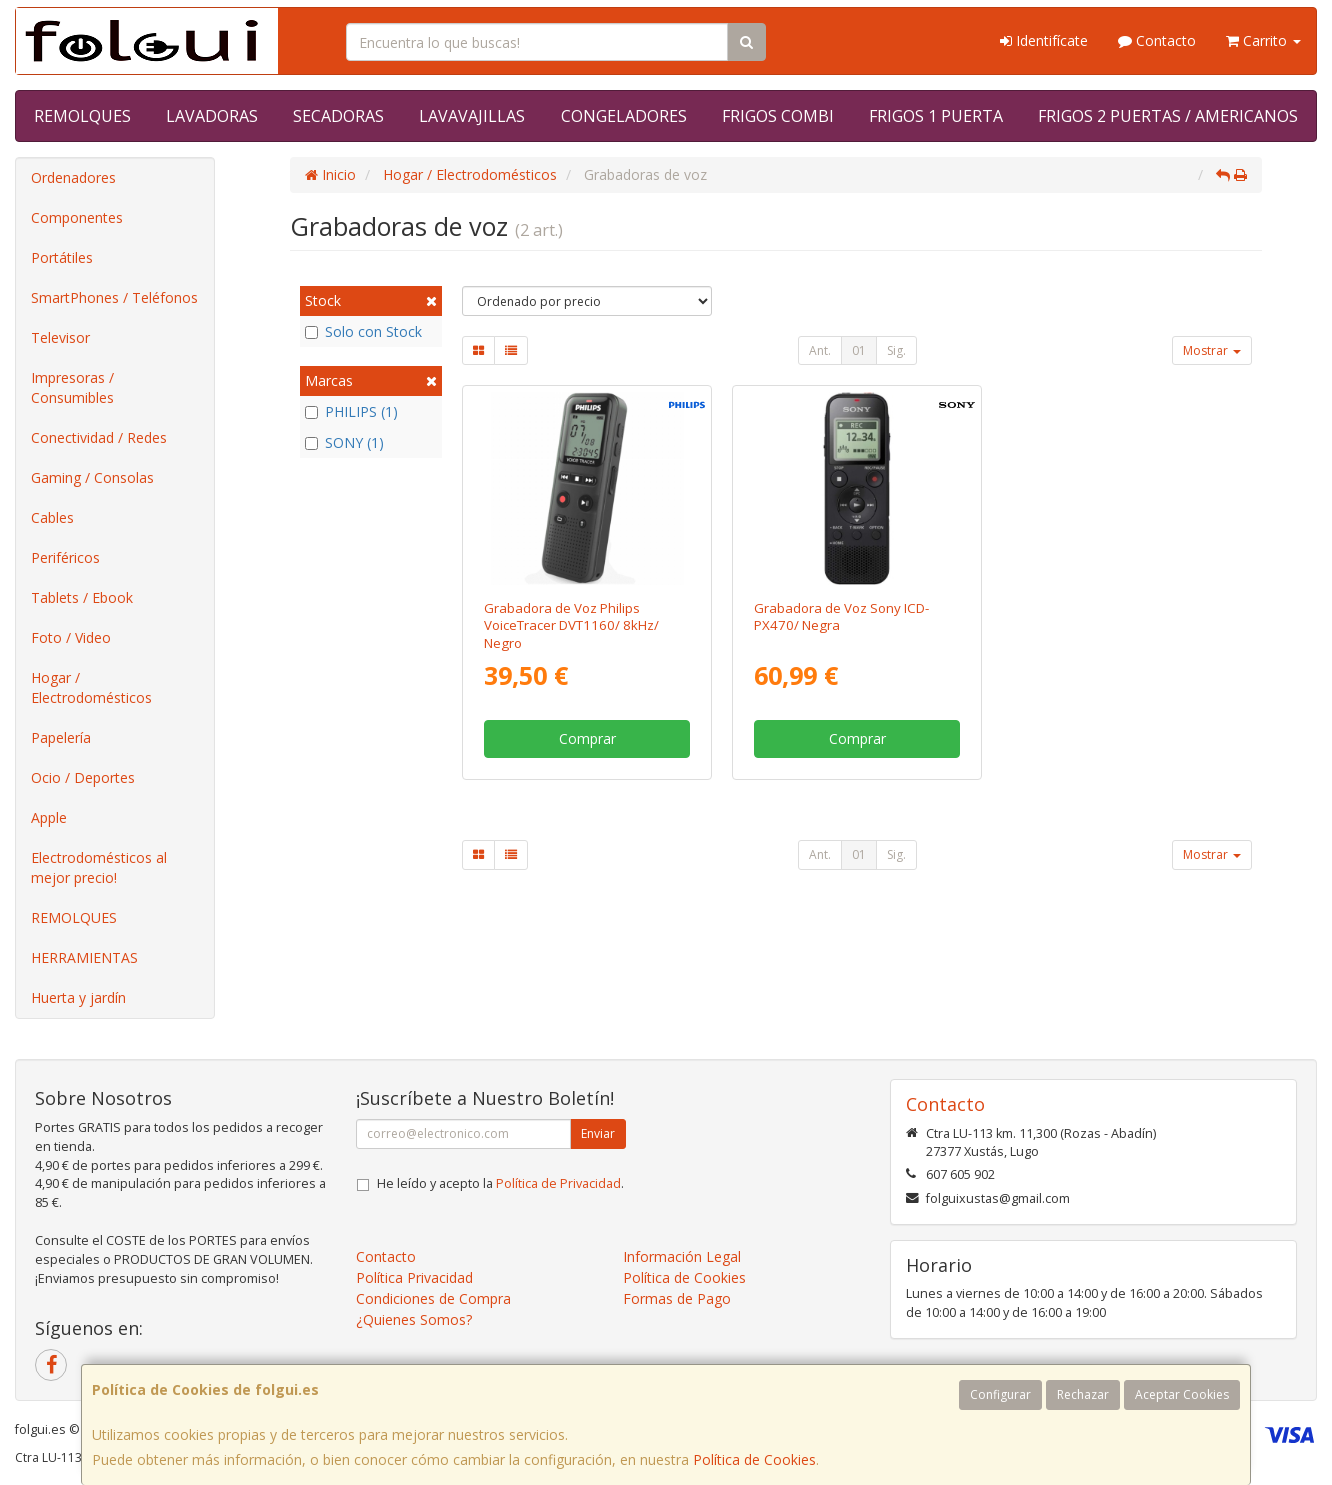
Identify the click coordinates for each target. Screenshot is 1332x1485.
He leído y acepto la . (500, 1183)
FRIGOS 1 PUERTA (936, 116)
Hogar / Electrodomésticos (91, 687)
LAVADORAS (212, 116)
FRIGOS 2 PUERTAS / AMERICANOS (1168, 116)
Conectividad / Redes (99, 437)
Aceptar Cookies (1182, 1394)
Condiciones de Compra (433, 1298)
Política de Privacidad (558, 1183)
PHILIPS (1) (351, 411)
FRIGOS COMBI (778, 116)
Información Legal (682, 1256)
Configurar (1000, 1394)
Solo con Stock (363, 331)
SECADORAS (338, 116)
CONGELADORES (624, 116)
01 (859, 350)
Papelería (61, 737)
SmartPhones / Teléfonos (114, 297)
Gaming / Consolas (92, 477)
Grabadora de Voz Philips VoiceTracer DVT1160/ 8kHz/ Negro (571, 625)
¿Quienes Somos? (414, 1319)
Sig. (896, 350)
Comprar (587, 738)
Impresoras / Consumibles (72, 387)
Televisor (60, 337)
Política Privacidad (414, 1277)
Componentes (77, 217)
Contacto (1157, 40)
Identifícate (1044, 40)
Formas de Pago (677, 1298)
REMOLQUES (82, 116)
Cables (52, 517)
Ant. (820, 350)
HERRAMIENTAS (84, 957)
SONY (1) (344, 442)
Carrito (1263, 40)
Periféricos (65, 557)
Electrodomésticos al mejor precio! (99, 867)
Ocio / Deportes (83, 777)
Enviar (598, 1133)
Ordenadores (73, 177)
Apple (49, 817)
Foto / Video (71, 637)
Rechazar (1083, 1394)
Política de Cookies (754, 1459)
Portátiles (62, 257)
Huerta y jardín (78, 997)
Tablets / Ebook (82, 597)
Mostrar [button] (1212, 350)
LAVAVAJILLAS (472, 116)
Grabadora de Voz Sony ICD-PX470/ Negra (841, 616)
